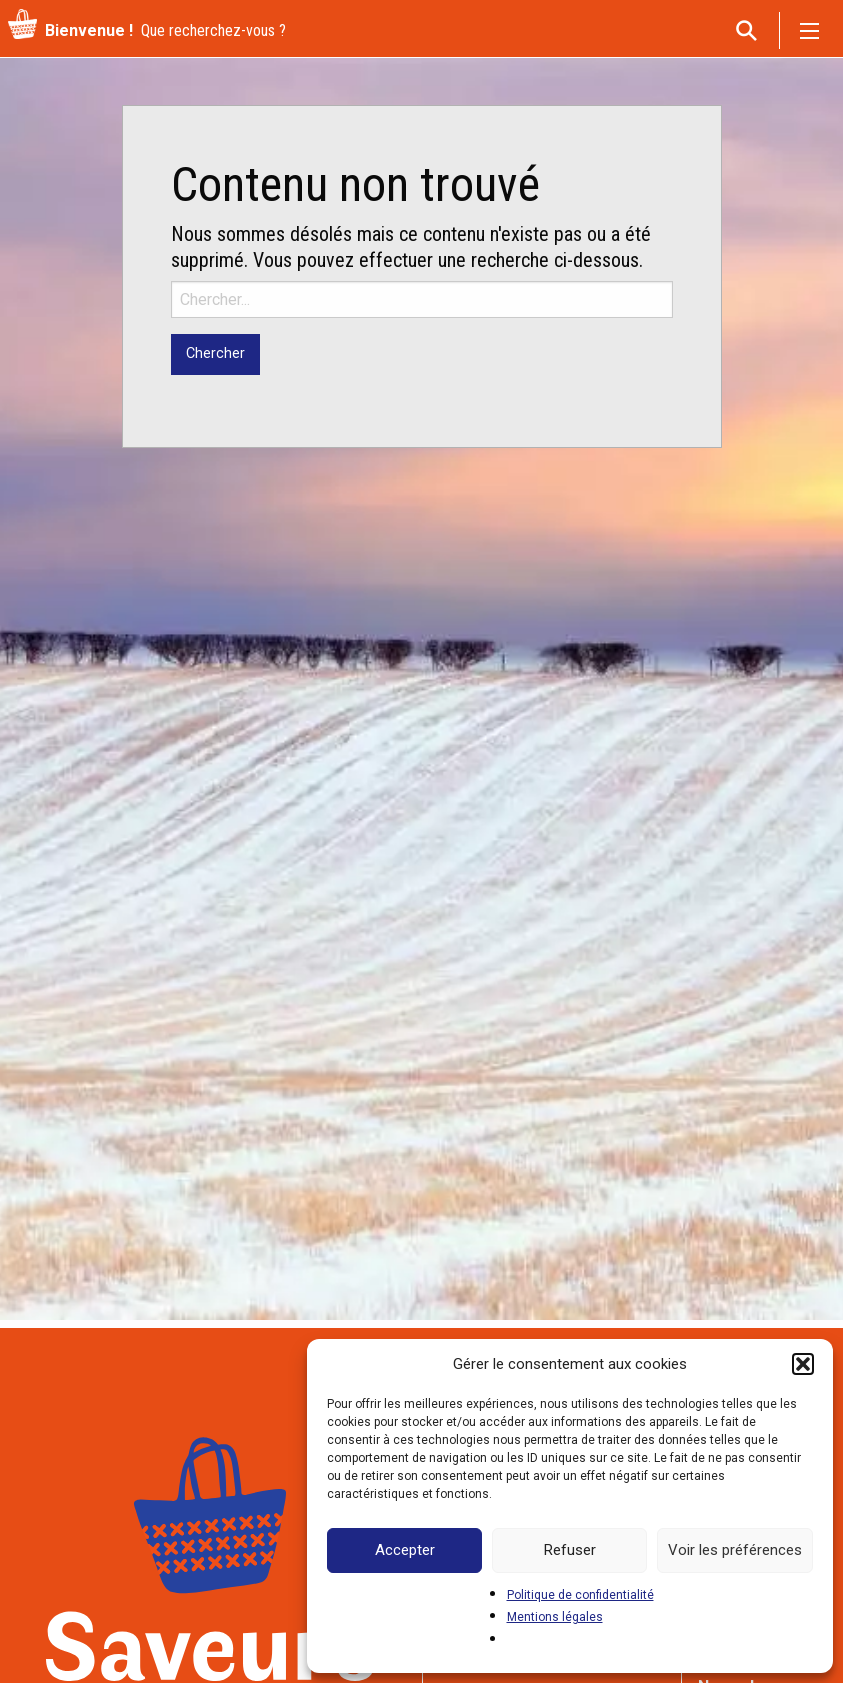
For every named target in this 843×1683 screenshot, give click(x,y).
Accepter (405, 1550)
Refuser (570, 1550)
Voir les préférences (735, 1550)
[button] (803, 1364)
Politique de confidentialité (580, 1595)
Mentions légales (555, 1617)
